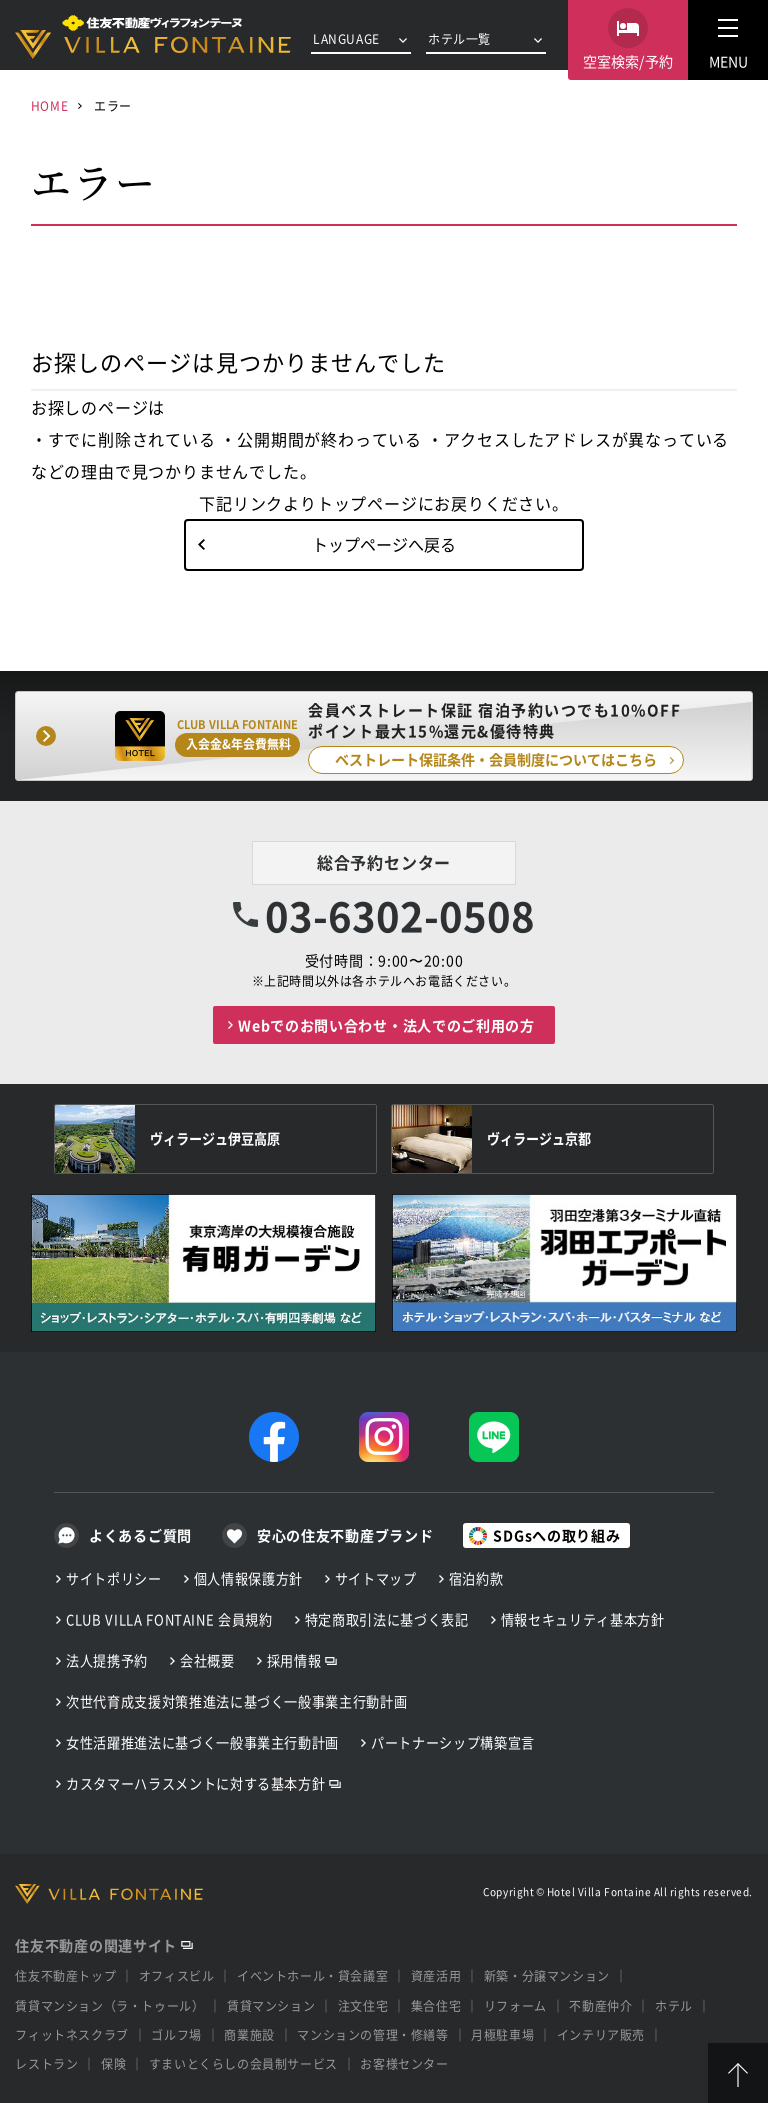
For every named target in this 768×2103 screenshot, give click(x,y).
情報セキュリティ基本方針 (583, 1619)
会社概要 (207, 1660)
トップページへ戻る (384, 544)
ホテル (674, 2005)
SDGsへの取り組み (556, 1535)
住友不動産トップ (65, 1975)
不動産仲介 (600, 2005)
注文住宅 (363, 2005)
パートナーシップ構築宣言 (453, 1742)
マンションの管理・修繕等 (372, 2034)
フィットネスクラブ (71, 2034)
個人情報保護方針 (248, 1578)
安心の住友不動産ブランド (345, 1535)
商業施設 (249, 2034)
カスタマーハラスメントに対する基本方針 (195, 1783)
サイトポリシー (114, 1578)
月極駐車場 (502, 2034)
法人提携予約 (107, 1660)
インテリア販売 (601, 2034)
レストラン (46, 2063)
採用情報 (294, 1660)
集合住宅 (436, 2005)
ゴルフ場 (176, 2034)
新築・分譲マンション (547, 1975)
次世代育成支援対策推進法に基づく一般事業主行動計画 (236, 1701)
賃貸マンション (271, 2005)
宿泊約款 (476, 1578)
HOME (49, 105)
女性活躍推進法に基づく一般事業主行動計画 (202, 1742)
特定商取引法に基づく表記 (387, 1619)
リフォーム (515, 2005)
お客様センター (404, 2063)
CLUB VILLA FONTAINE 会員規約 (169, 1619)
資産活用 (436, 1975)
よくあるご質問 (140, 1535)
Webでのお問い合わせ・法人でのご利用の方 (386, 1025)
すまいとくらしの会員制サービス (243, 2063)
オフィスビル (177, 1975)
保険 (113, 2063)
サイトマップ (376, 1578)
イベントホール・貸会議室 (312, 1975)
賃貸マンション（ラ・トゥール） (109, 2005)
